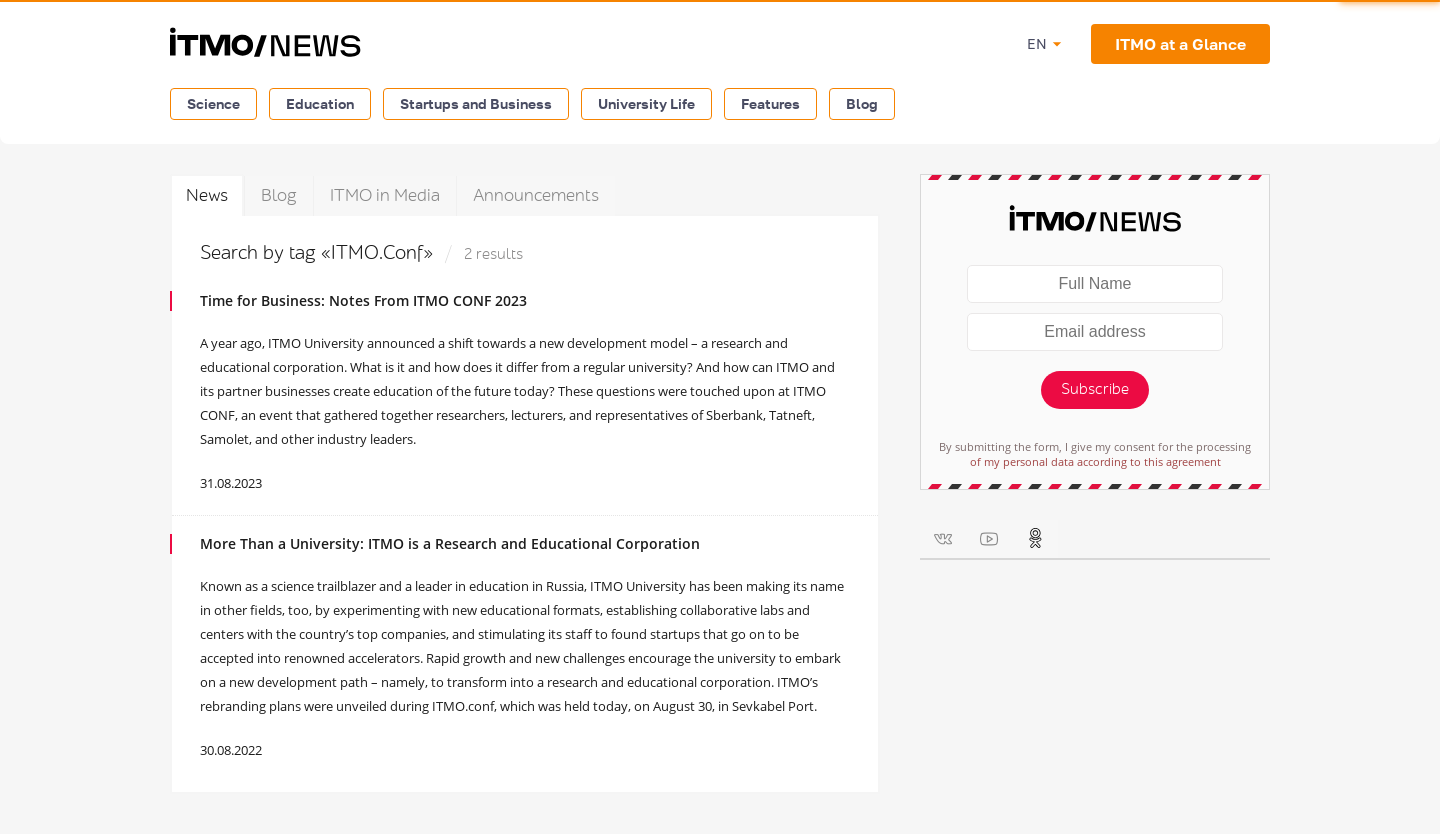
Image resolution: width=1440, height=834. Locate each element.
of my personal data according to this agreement (1095, 461)
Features (770, 103)
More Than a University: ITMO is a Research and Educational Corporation (450, 543)
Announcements (536, 195)
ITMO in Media (385, 195)
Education (320, 103)
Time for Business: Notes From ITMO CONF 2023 (363, 300)
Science (213, 103)
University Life (646, 103)
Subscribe (1095, 389)
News (207, 195)
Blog (862, 103)
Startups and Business (476, 103)
